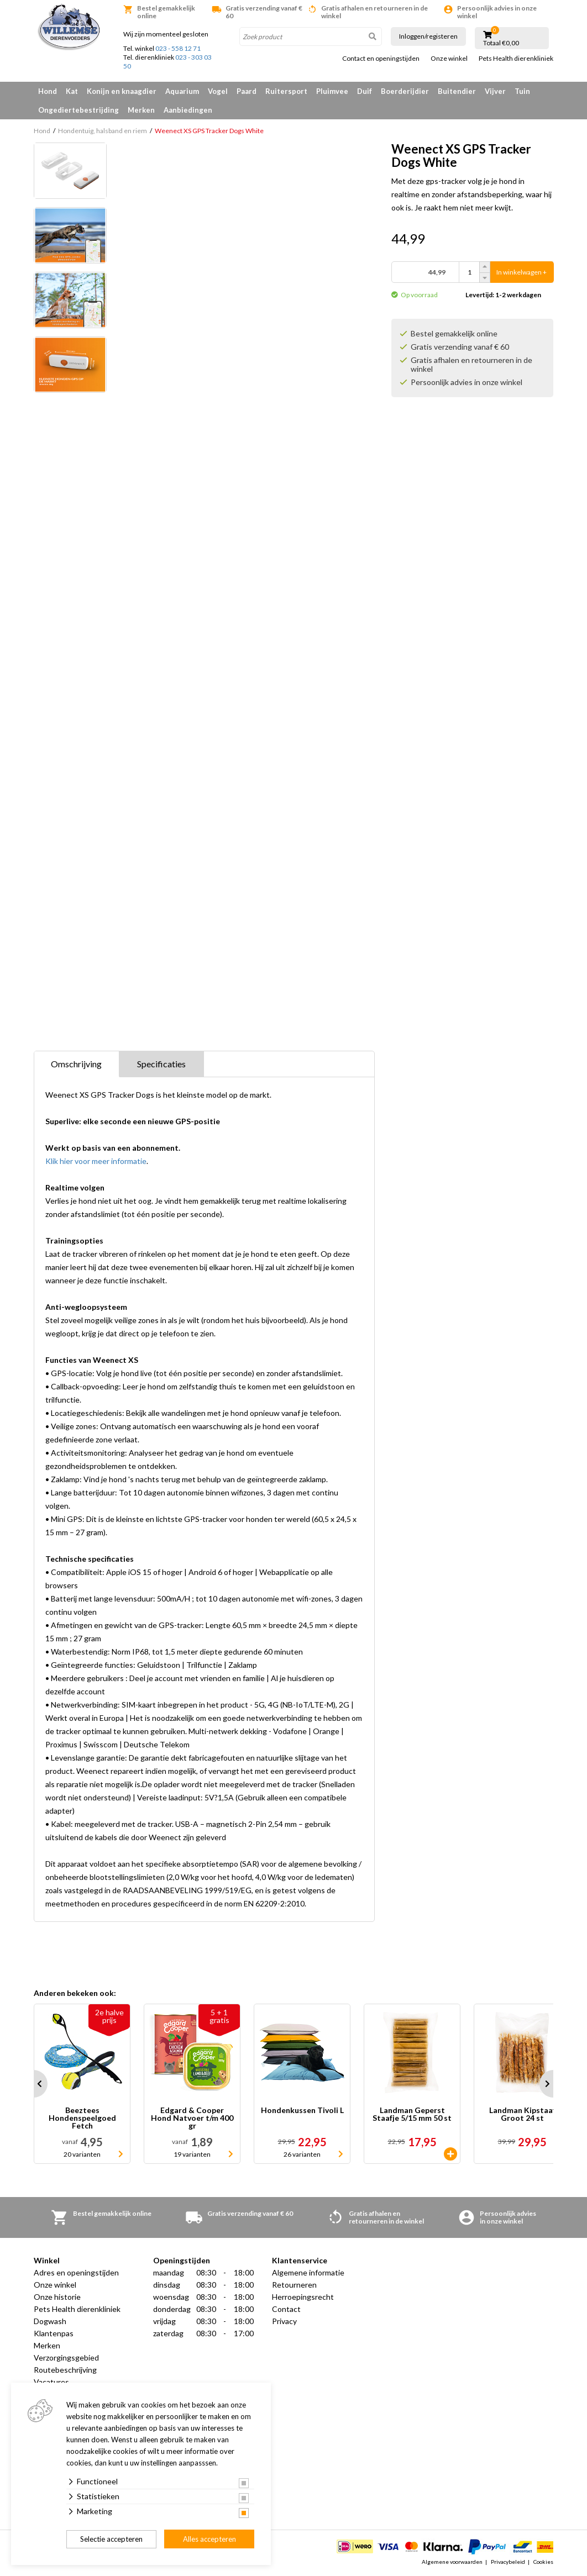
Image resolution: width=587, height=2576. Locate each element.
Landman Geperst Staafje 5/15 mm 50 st (412, 2114)
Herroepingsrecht (303, 2296)
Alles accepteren (209, 2539)
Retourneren (294, 2284)
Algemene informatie (308, 2272)
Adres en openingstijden (76, 2272)
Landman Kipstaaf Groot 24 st (522, 2114)
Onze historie (57, 2296)
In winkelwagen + (521, 272)
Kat (72, 91)
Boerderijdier (405, 91)
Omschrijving (76, 1063)
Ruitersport (286, 91)
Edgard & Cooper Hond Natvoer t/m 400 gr (192, 2118)
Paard (246, 91)
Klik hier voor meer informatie (95, 1161)
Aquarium (182, 91)
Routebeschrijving (65, 2369)
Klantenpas (54, 2333)
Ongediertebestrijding (78, 110)
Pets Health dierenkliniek (516, 58)
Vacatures (51, 2382)
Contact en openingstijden (381, 58)
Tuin (522, 91)
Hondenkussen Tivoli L (302, 2110)
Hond (47, 91)
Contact (286, 2309)
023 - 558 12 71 (178, 48)
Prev (34, 2084)
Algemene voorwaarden (452, 2561)
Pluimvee (332, 91)
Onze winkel (449, 58)
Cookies (543, 2561)
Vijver (495, 91)
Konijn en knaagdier (121, 91)
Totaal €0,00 (501, 43)
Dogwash (50, 2321)
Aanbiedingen (188, 110)
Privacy (284, 2321)
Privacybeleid (508, 2561)
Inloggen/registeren (428, 36)
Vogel (218, 91)
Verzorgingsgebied (66, 2357)
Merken (141, 110)
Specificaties (161, 1063)
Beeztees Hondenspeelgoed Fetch (82, 2118)
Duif (364, 91)
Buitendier (457, 91)
